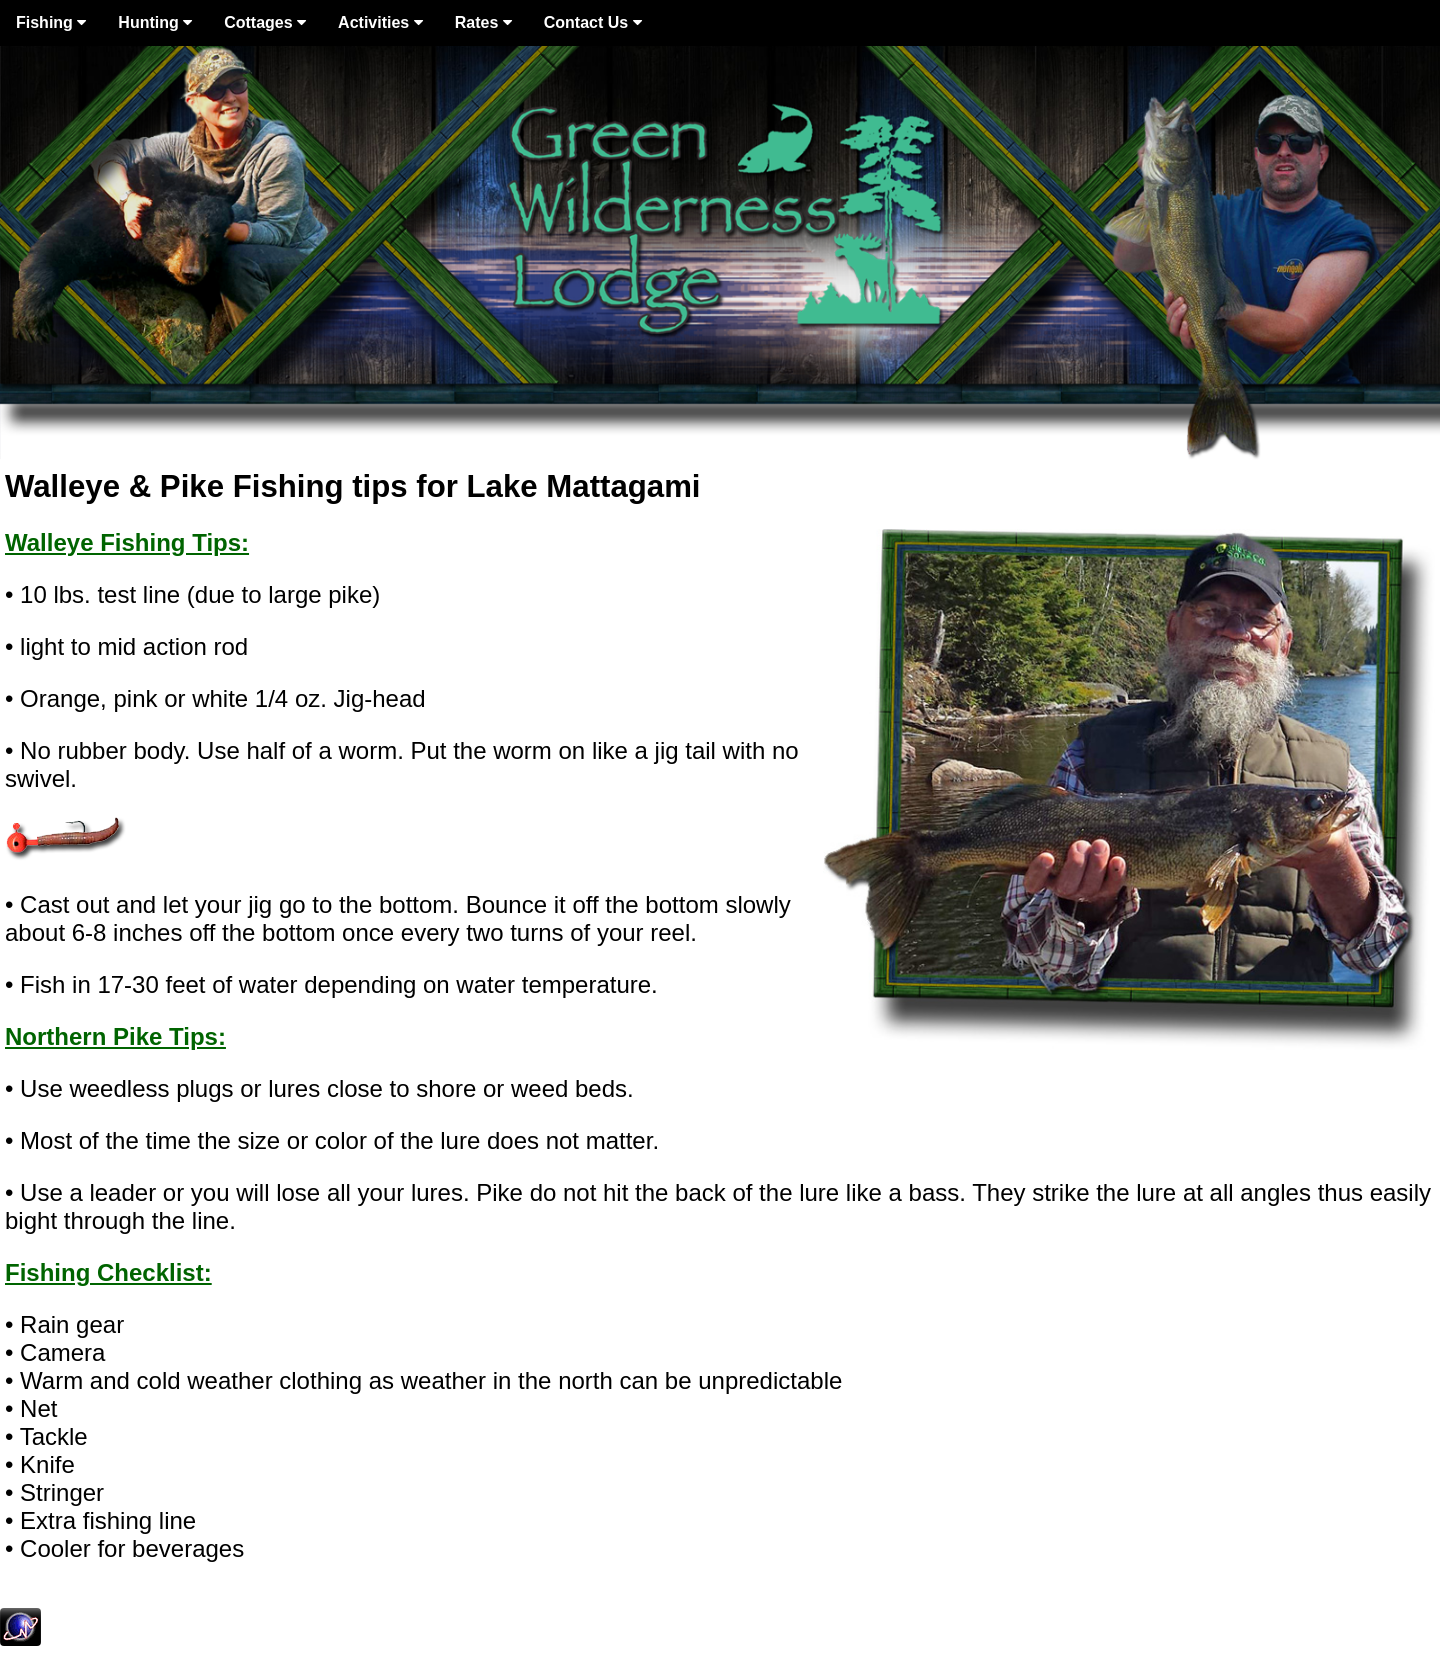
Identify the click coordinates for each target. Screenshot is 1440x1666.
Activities (380, 22)
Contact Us (593, 22)
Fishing (51, 22)
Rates (483, 22)
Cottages (265, 22)
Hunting (155, 22)
